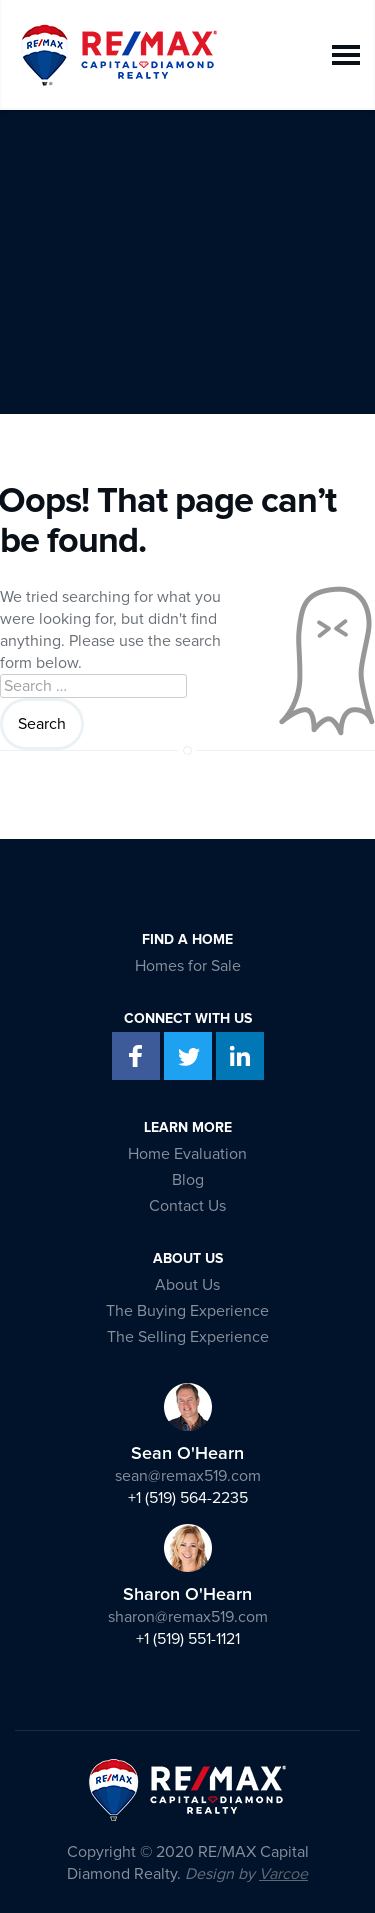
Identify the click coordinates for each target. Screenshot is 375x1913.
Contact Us (187, 1206)
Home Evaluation (187, 1154)
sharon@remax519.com (188, 1617)
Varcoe (283, 1874)
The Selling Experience (188, 1337)
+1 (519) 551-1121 (188, 1639)
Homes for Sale (188, 966)
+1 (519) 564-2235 (188, 1498)
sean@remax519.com (188, 1476)
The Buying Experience (187, 1311)
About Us (187, 1285)
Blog (188, 1180)
